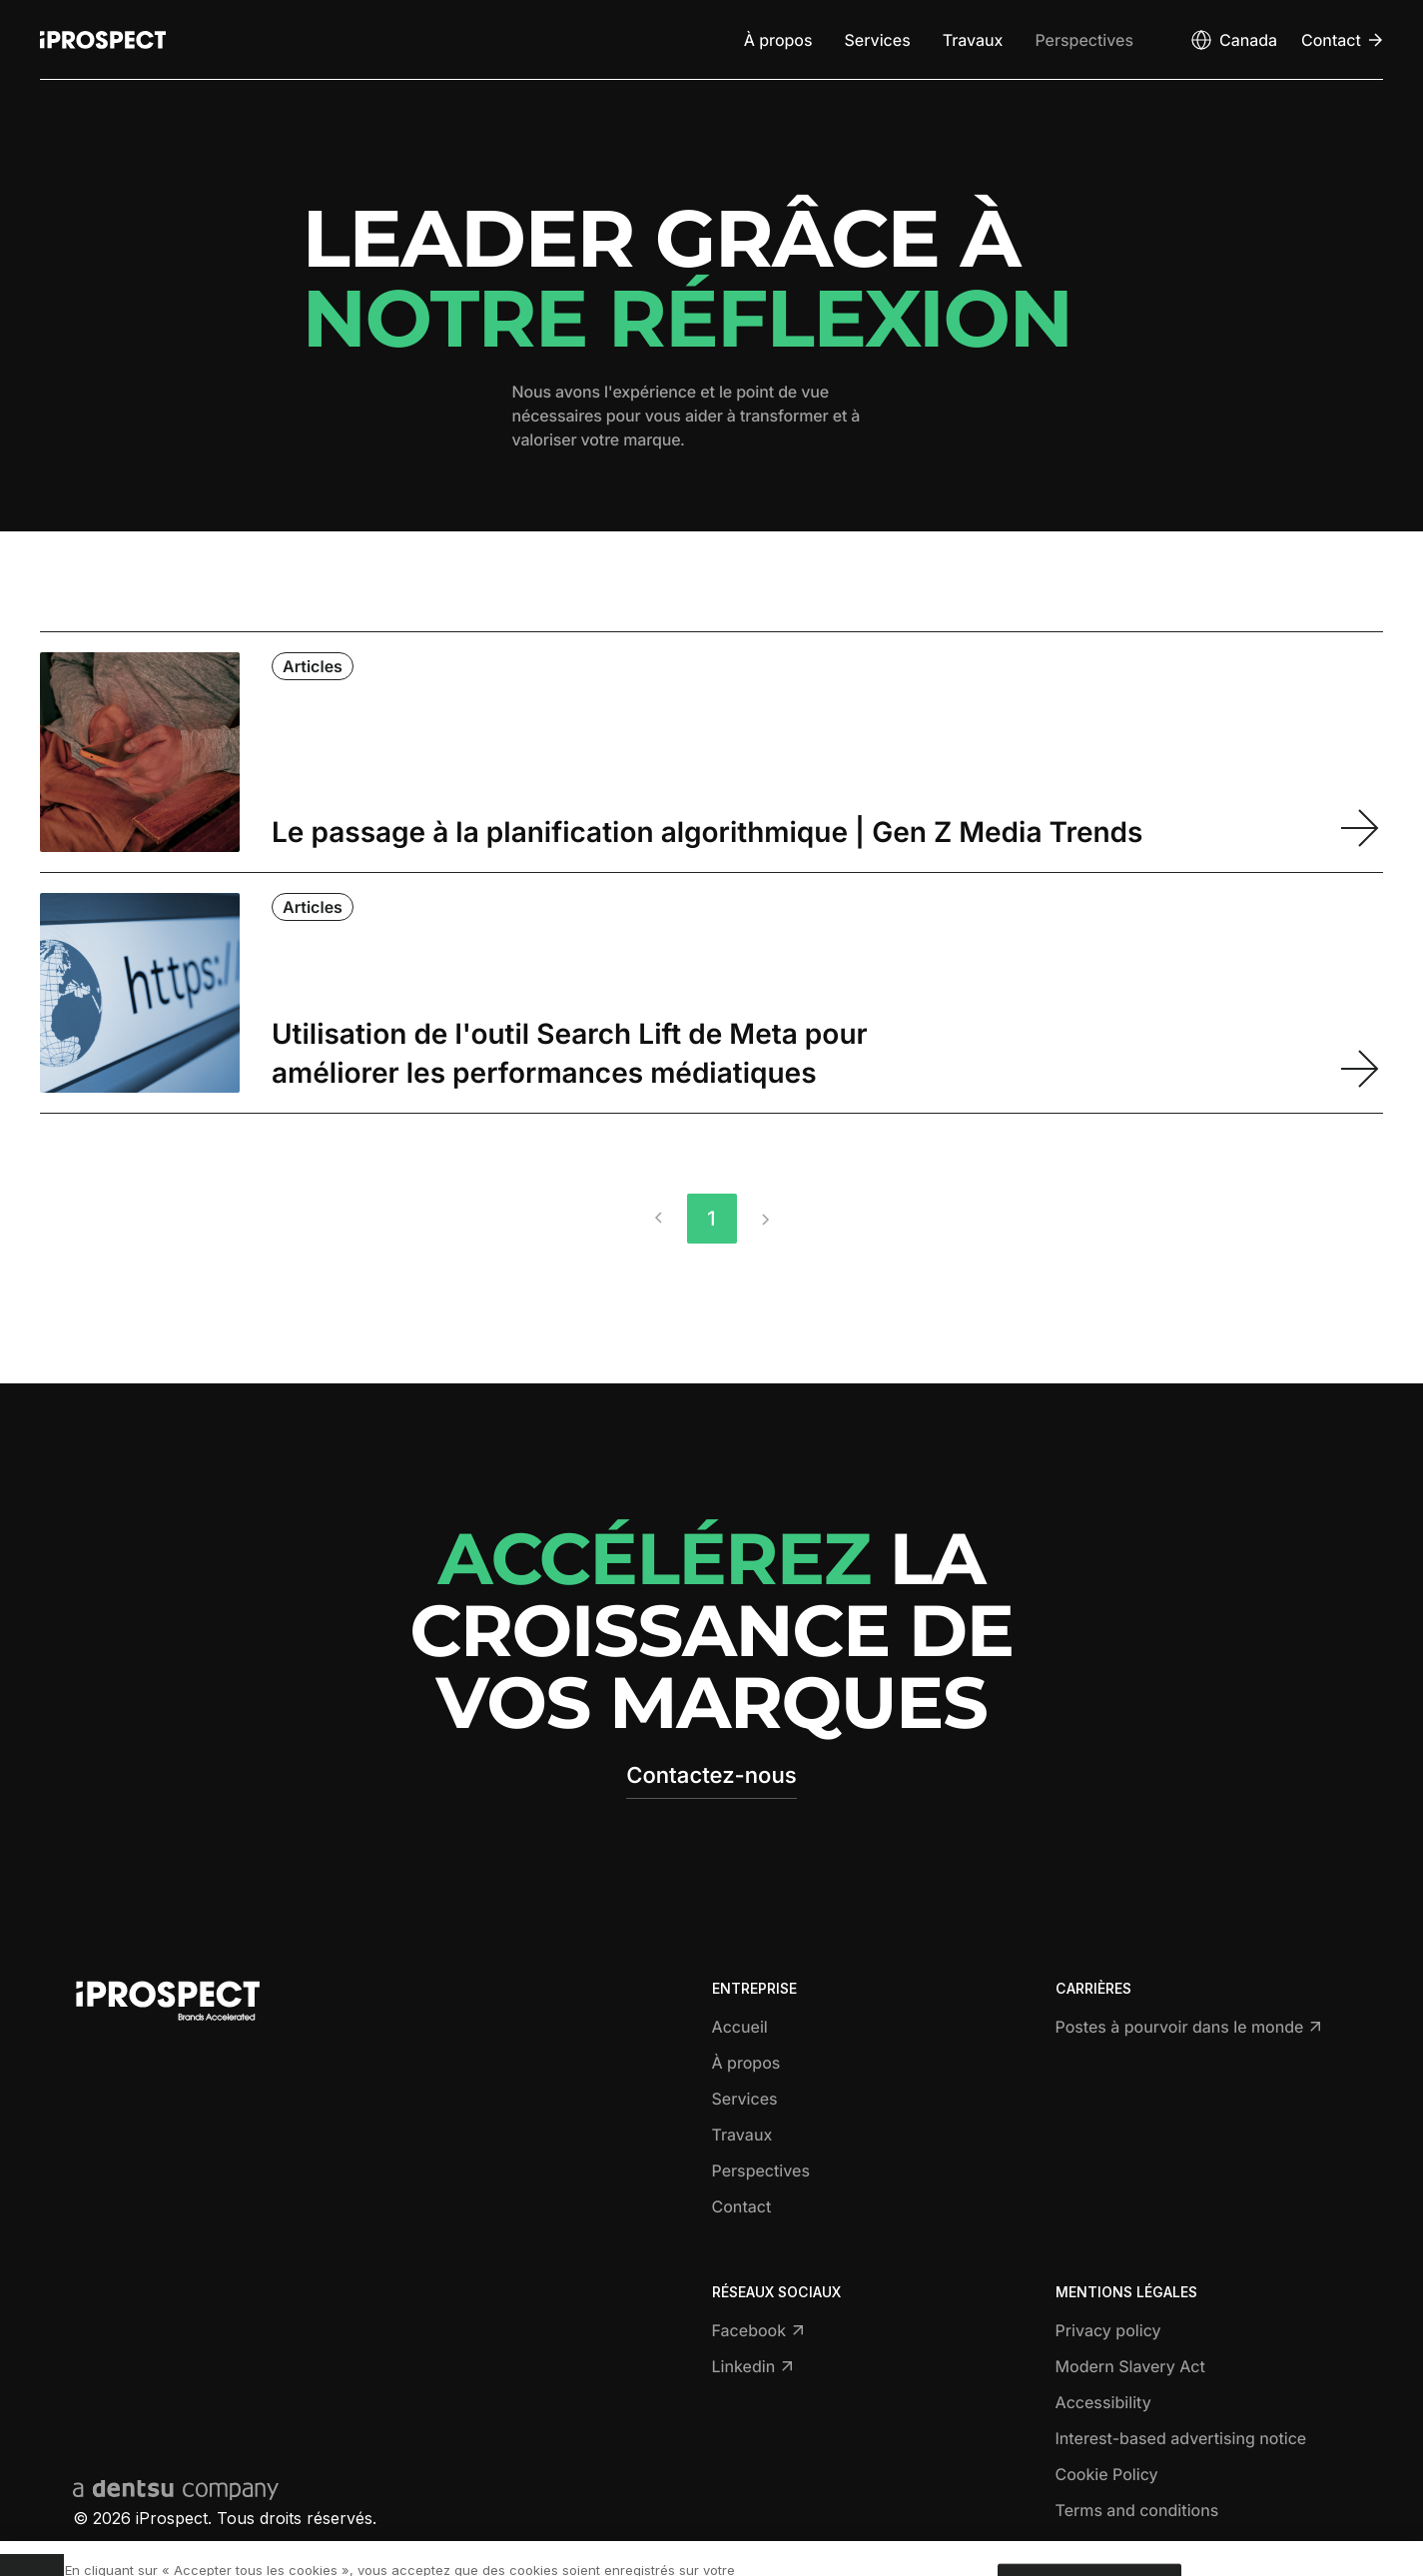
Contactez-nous (711, 1776)
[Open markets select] (1233, 40)
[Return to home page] (103, 40)
